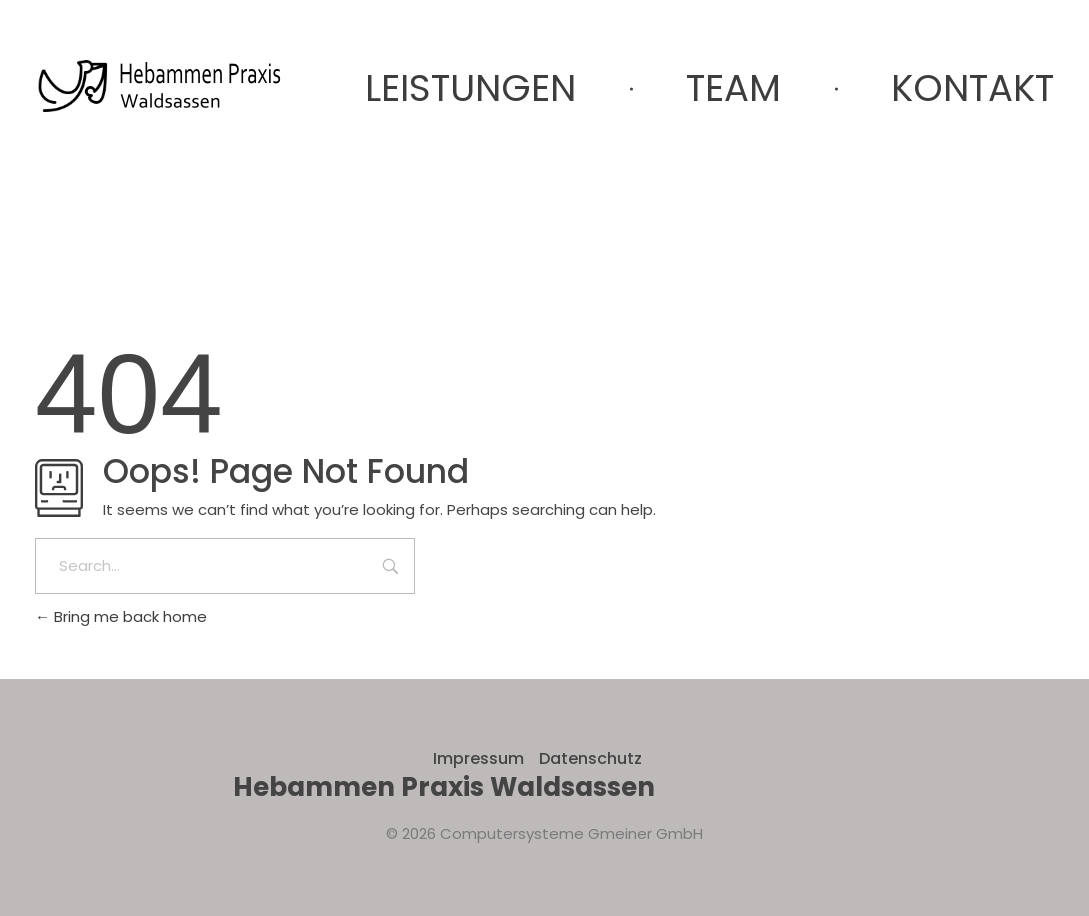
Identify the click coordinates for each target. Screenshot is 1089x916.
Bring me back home (121, 616)
